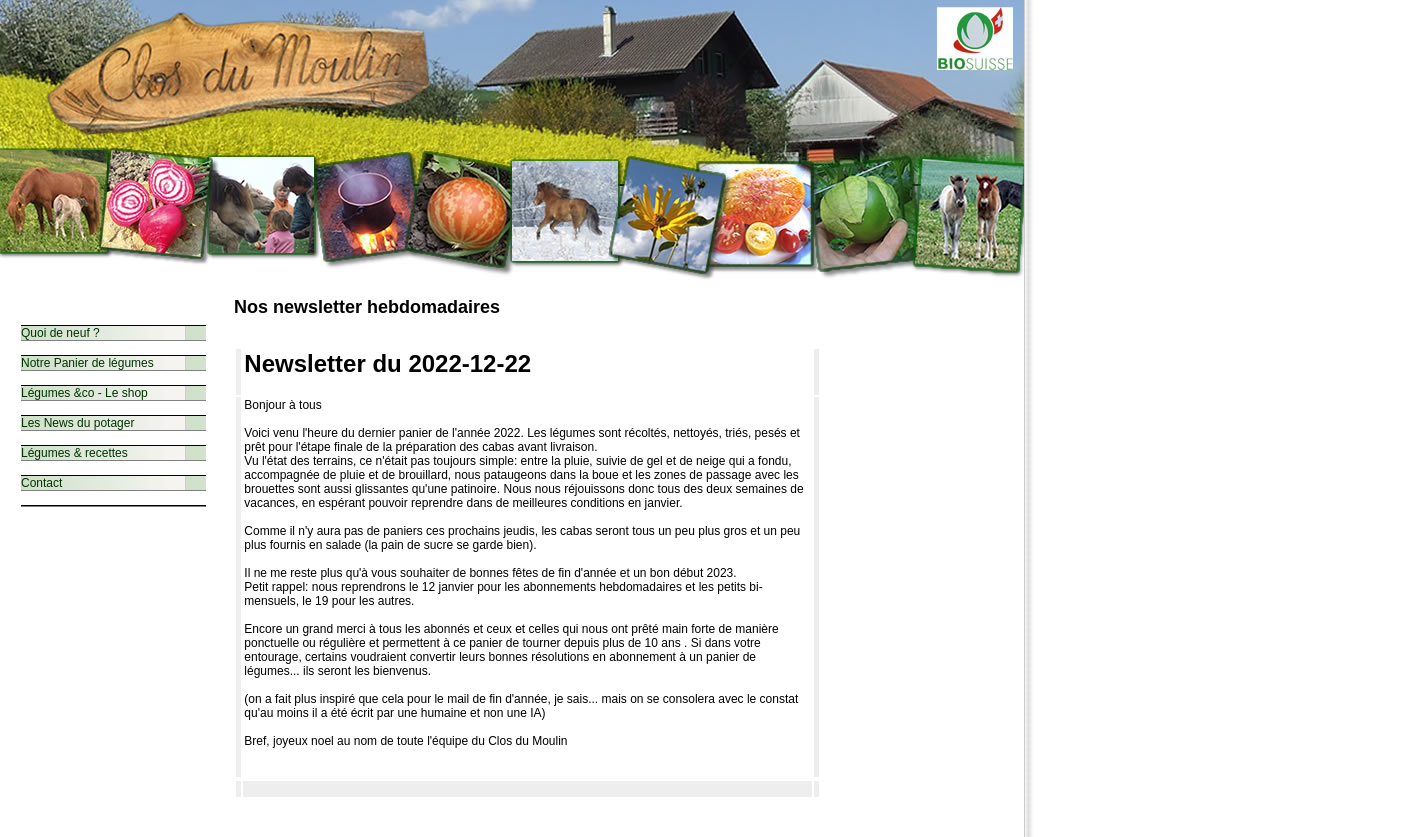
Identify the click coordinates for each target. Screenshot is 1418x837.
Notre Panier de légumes (87, 363)
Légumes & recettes (74, 453)
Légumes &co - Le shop (84, 393)
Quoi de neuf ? (60, 333)
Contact (41, 483)
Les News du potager (77, 423)
